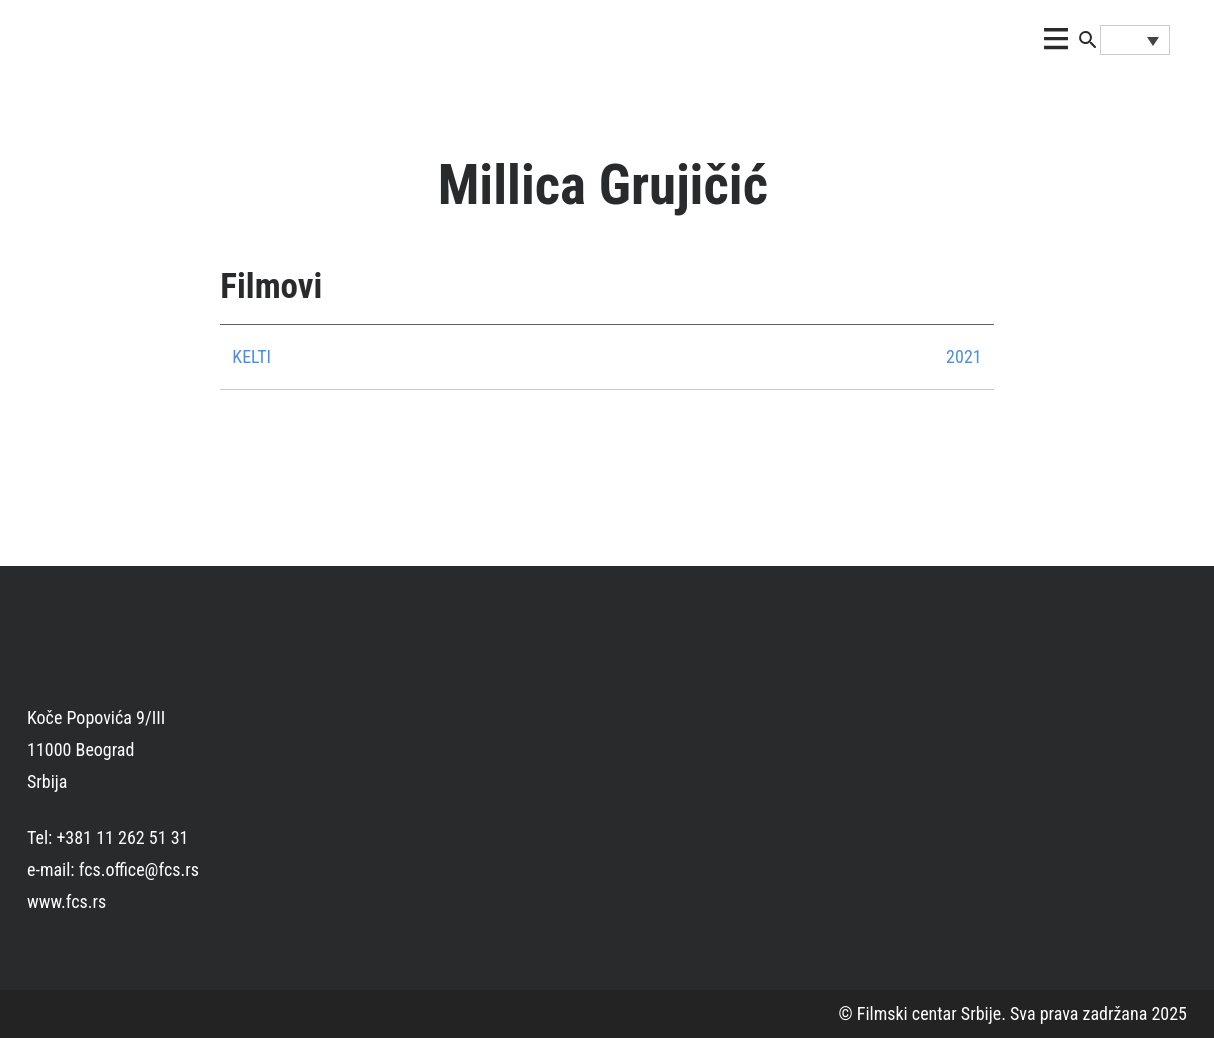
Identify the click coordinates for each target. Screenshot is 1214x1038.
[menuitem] (1135, 40)
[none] (1135, 40)
